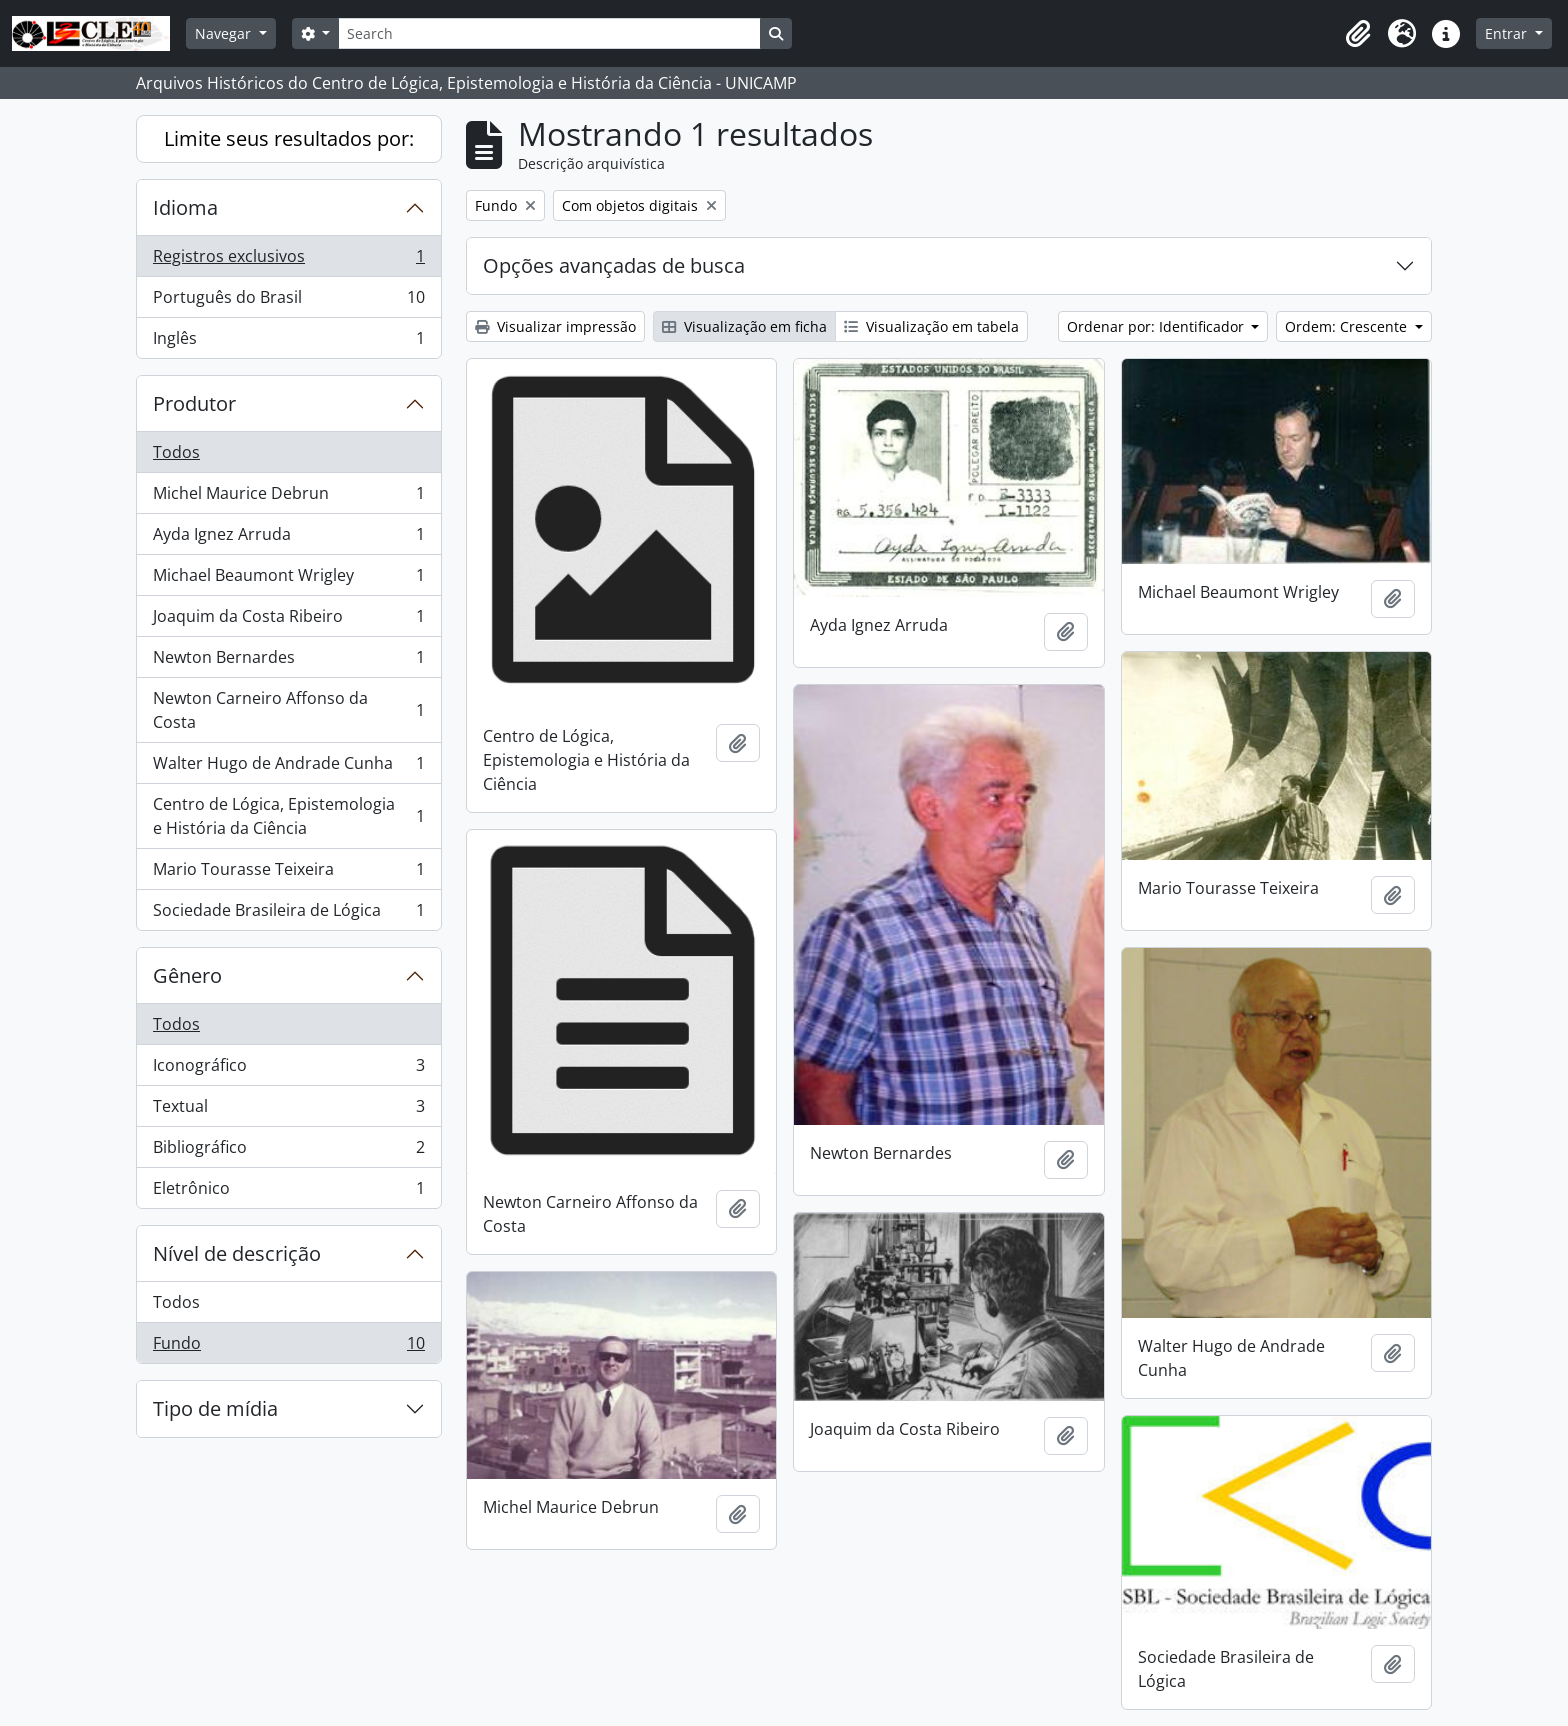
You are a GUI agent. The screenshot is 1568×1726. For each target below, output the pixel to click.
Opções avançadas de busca (614, 265)
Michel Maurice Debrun (288, 497)
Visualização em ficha (744, 326)
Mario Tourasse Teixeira (288, 873)
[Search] (549, 33)
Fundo (288, 1347)
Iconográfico (288, 1069)
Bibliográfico (288, 1151)
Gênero (187, 975)
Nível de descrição (237, 1253)
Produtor (194, 403)
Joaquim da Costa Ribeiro (288, 620)
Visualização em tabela (931, 326)
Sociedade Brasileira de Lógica (288, 914)
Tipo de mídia (215, 1408)
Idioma (185, 207)
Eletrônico (288, 1192)
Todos (176, 452)
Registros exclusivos (288, 260)
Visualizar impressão (555, 326)
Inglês (288, 342)
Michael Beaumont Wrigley (288, 579)
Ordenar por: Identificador (1157, 326)
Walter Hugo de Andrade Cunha (288, 767)
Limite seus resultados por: (289, 138)
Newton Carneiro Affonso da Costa (288, 710)
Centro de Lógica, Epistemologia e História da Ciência (288, 816)
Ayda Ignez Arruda (288, 538)
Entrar (1508, 33)
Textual (288, 1110)
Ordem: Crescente (1348, 326)
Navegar (225, 33)
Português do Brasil (288, 301)
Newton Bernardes (288, 661)
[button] (1358, 34)
